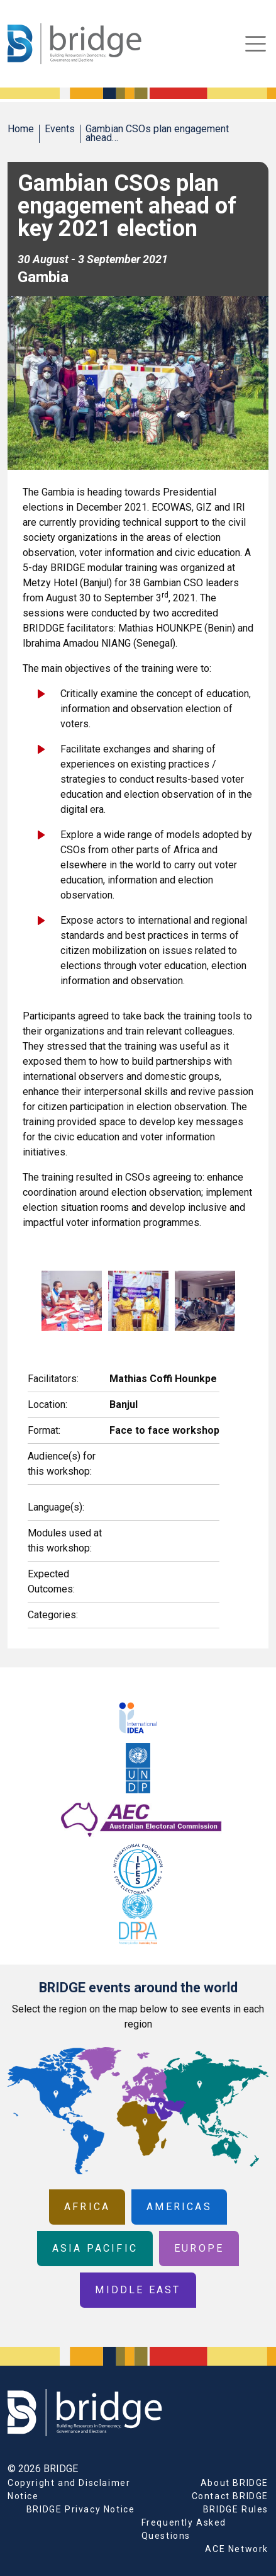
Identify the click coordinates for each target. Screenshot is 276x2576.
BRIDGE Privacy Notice (80, 2509)
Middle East (137, 2290)
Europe (199, 2248)
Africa (87, 2207)
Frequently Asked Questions (184, 2529)
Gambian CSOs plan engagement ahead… (157, 133)
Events (60, 129)
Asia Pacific (95, 2248)
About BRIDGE (234, 2483)
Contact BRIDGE (230, 2496)
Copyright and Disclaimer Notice (69, 2489)
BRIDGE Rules (235, 2509)
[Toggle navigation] (255, 44)
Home (21, 129)
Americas (179, 2207)
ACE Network (236, 2549)
